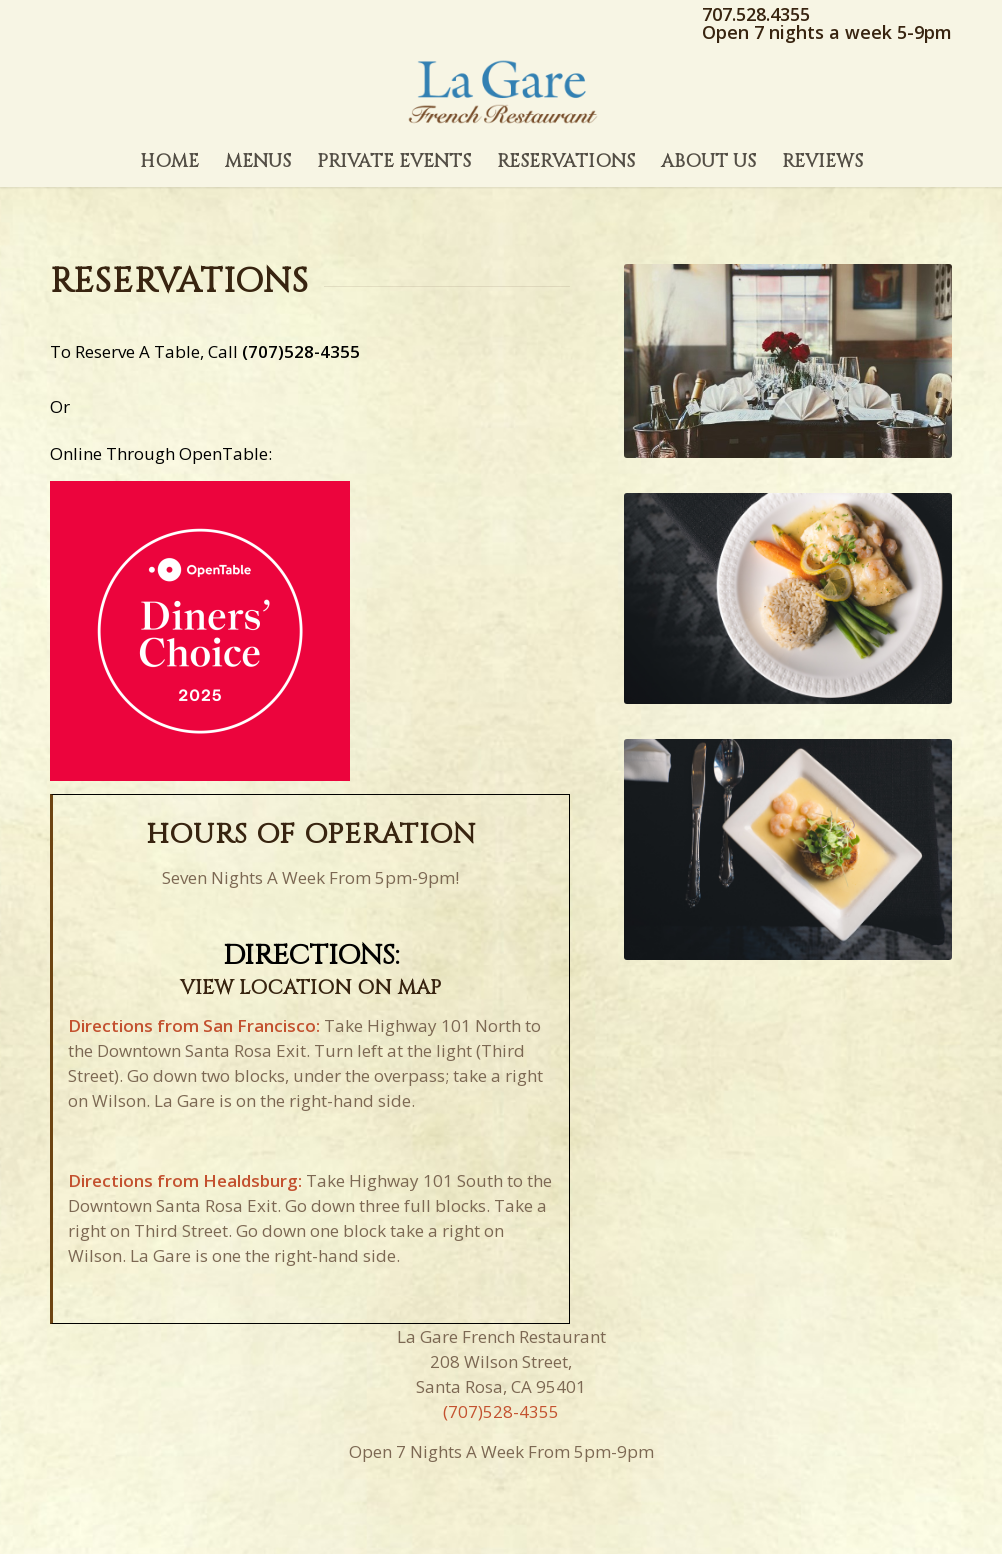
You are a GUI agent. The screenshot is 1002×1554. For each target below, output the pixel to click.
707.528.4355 (756, 14)
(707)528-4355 (301, 351)
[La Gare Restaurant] (501, 92)
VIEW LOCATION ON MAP (310, 987)
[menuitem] (169, 162)
